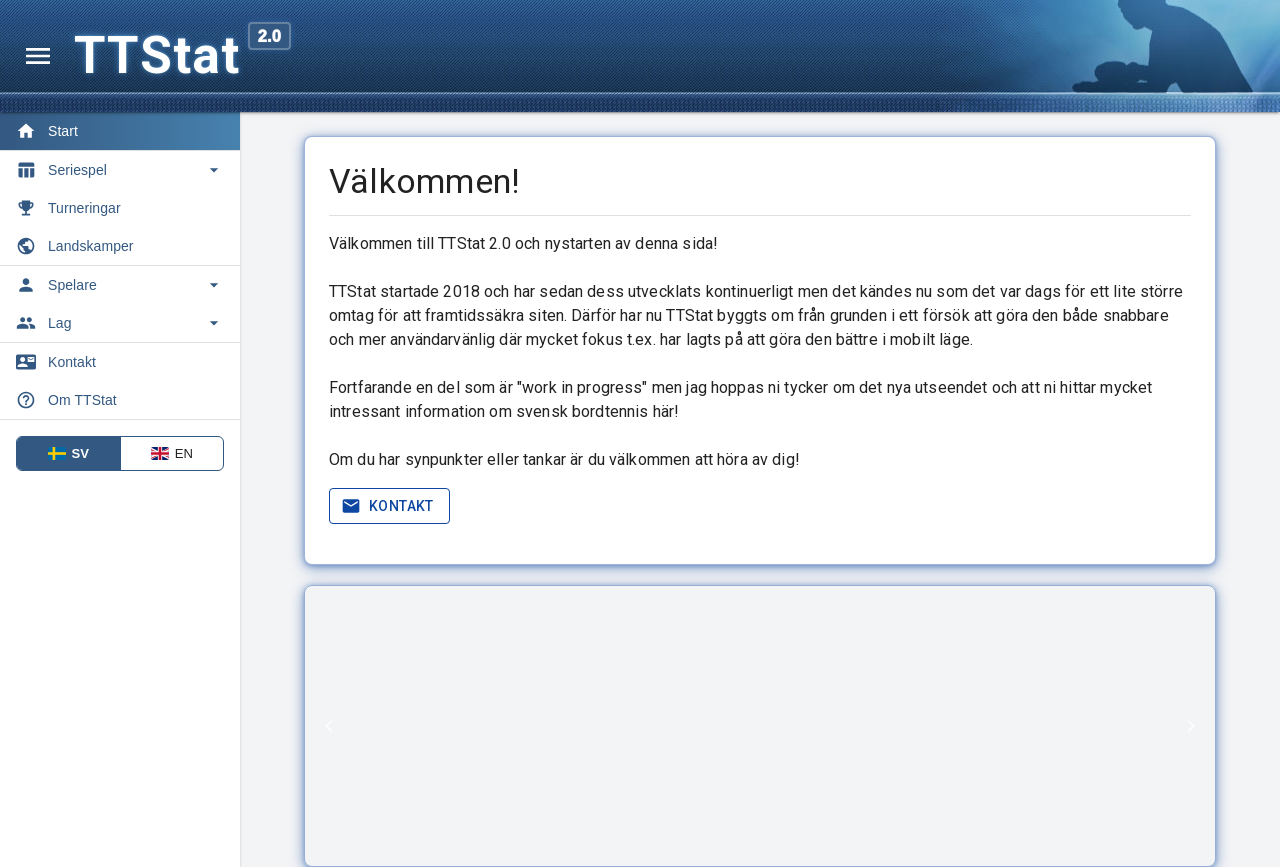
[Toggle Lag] (120, 323)
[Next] (1191, 726)
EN (172, 453)
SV (69, 453)
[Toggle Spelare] (120, 285)
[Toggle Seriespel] (120, 170)
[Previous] (329, 726)
